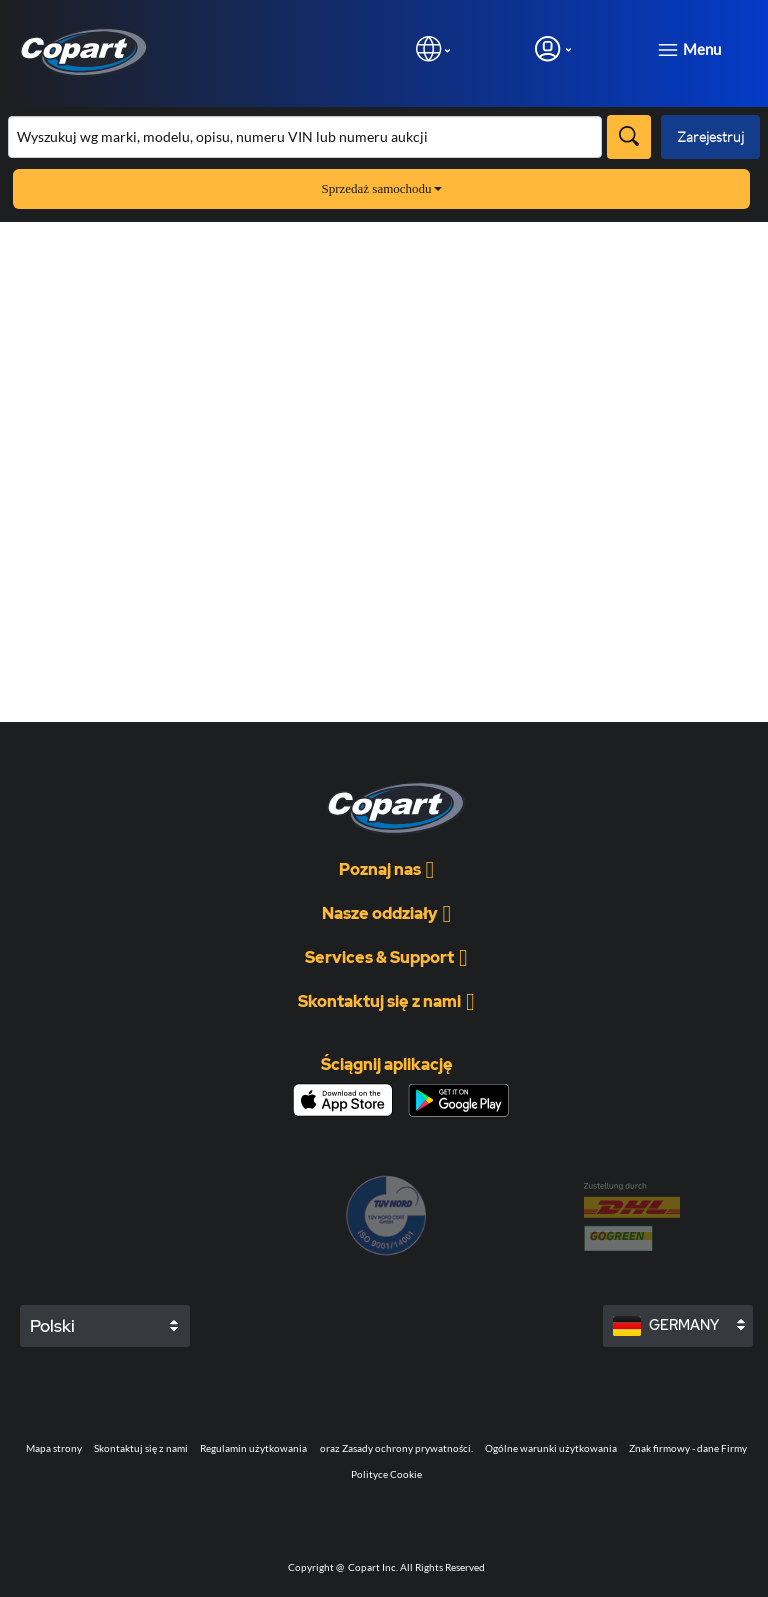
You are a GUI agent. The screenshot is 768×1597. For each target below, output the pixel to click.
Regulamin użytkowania (253, 1448)
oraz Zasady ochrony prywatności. (396, 1448)
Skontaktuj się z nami (141, 1448)
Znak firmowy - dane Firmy (688, 1448)
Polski (52, 1326)
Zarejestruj (710, 136)
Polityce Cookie (386, 1474)
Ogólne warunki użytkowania (551, 1448)
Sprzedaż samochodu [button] (381, 188)
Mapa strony (54, 1448)
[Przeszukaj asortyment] (305, 137)
